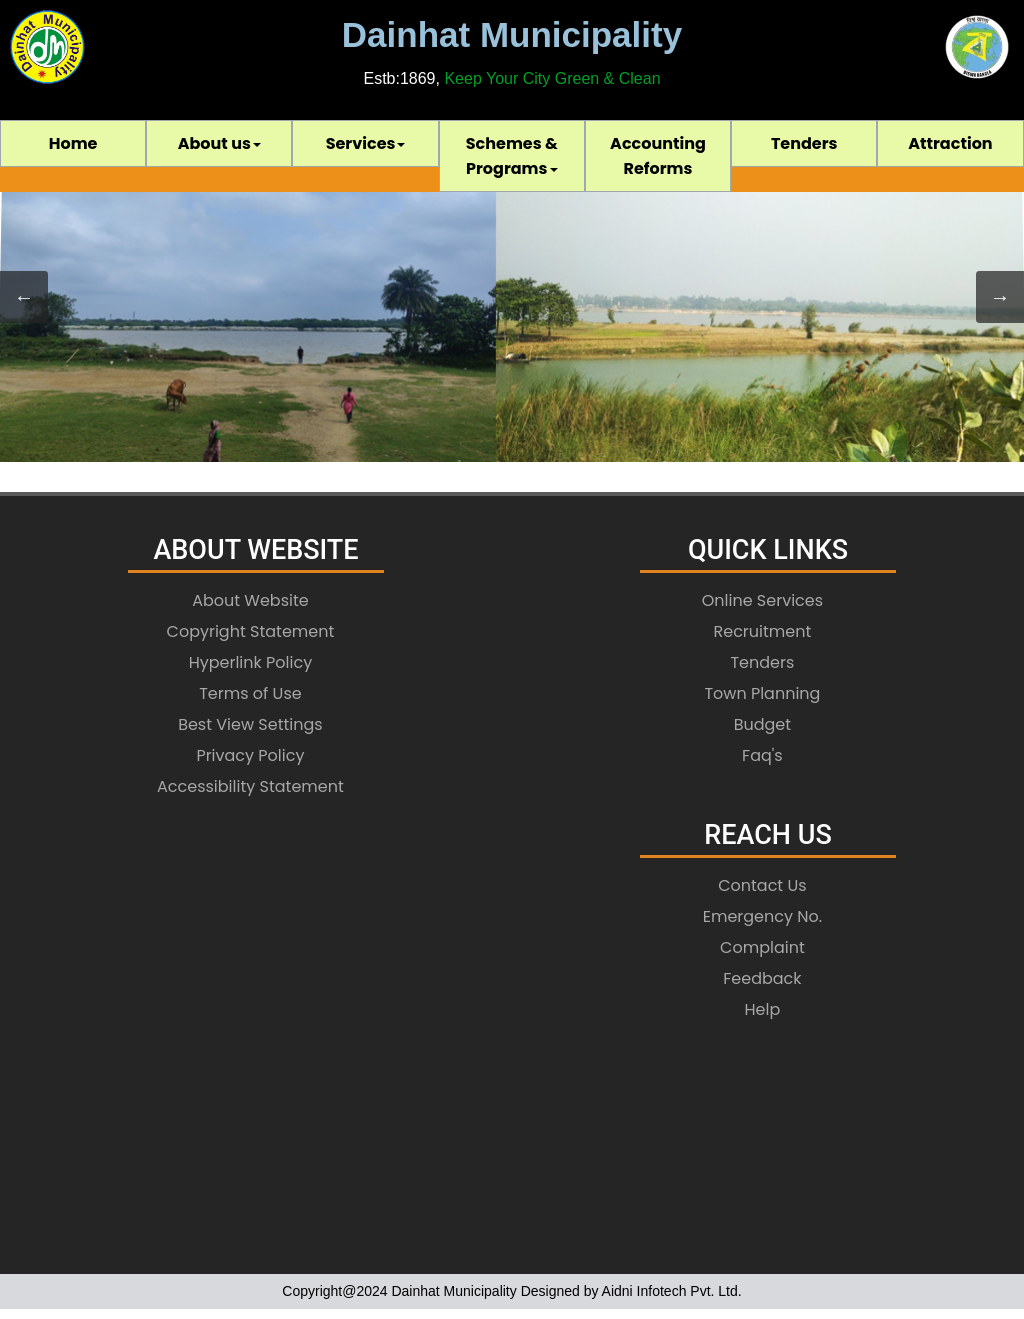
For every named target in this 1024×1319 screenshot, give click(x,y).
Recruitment (763, 631)
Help (763, 1009)
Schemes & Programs (512, 156)
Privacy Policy (250, 755)
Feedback (762, 978)
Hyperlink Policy (251, 662)
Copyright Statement (251, 631)
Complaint (762, 947)
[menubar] (512, 156)
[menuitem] (73, 143)
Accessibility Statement (250, 786)
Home (73, 143)
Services (366, 143)
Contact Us (762, 885)
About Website (250, 600)
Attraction (950, 143)
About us (219, 143)
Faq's (762, 755)
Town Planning (762, 693)
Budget (762, 724)
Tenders (804, 143)
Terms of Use (250, 693)
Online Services (762, 600)
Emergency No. (762, 916)
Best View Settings (250, 724)
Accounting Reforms (658, 156)
